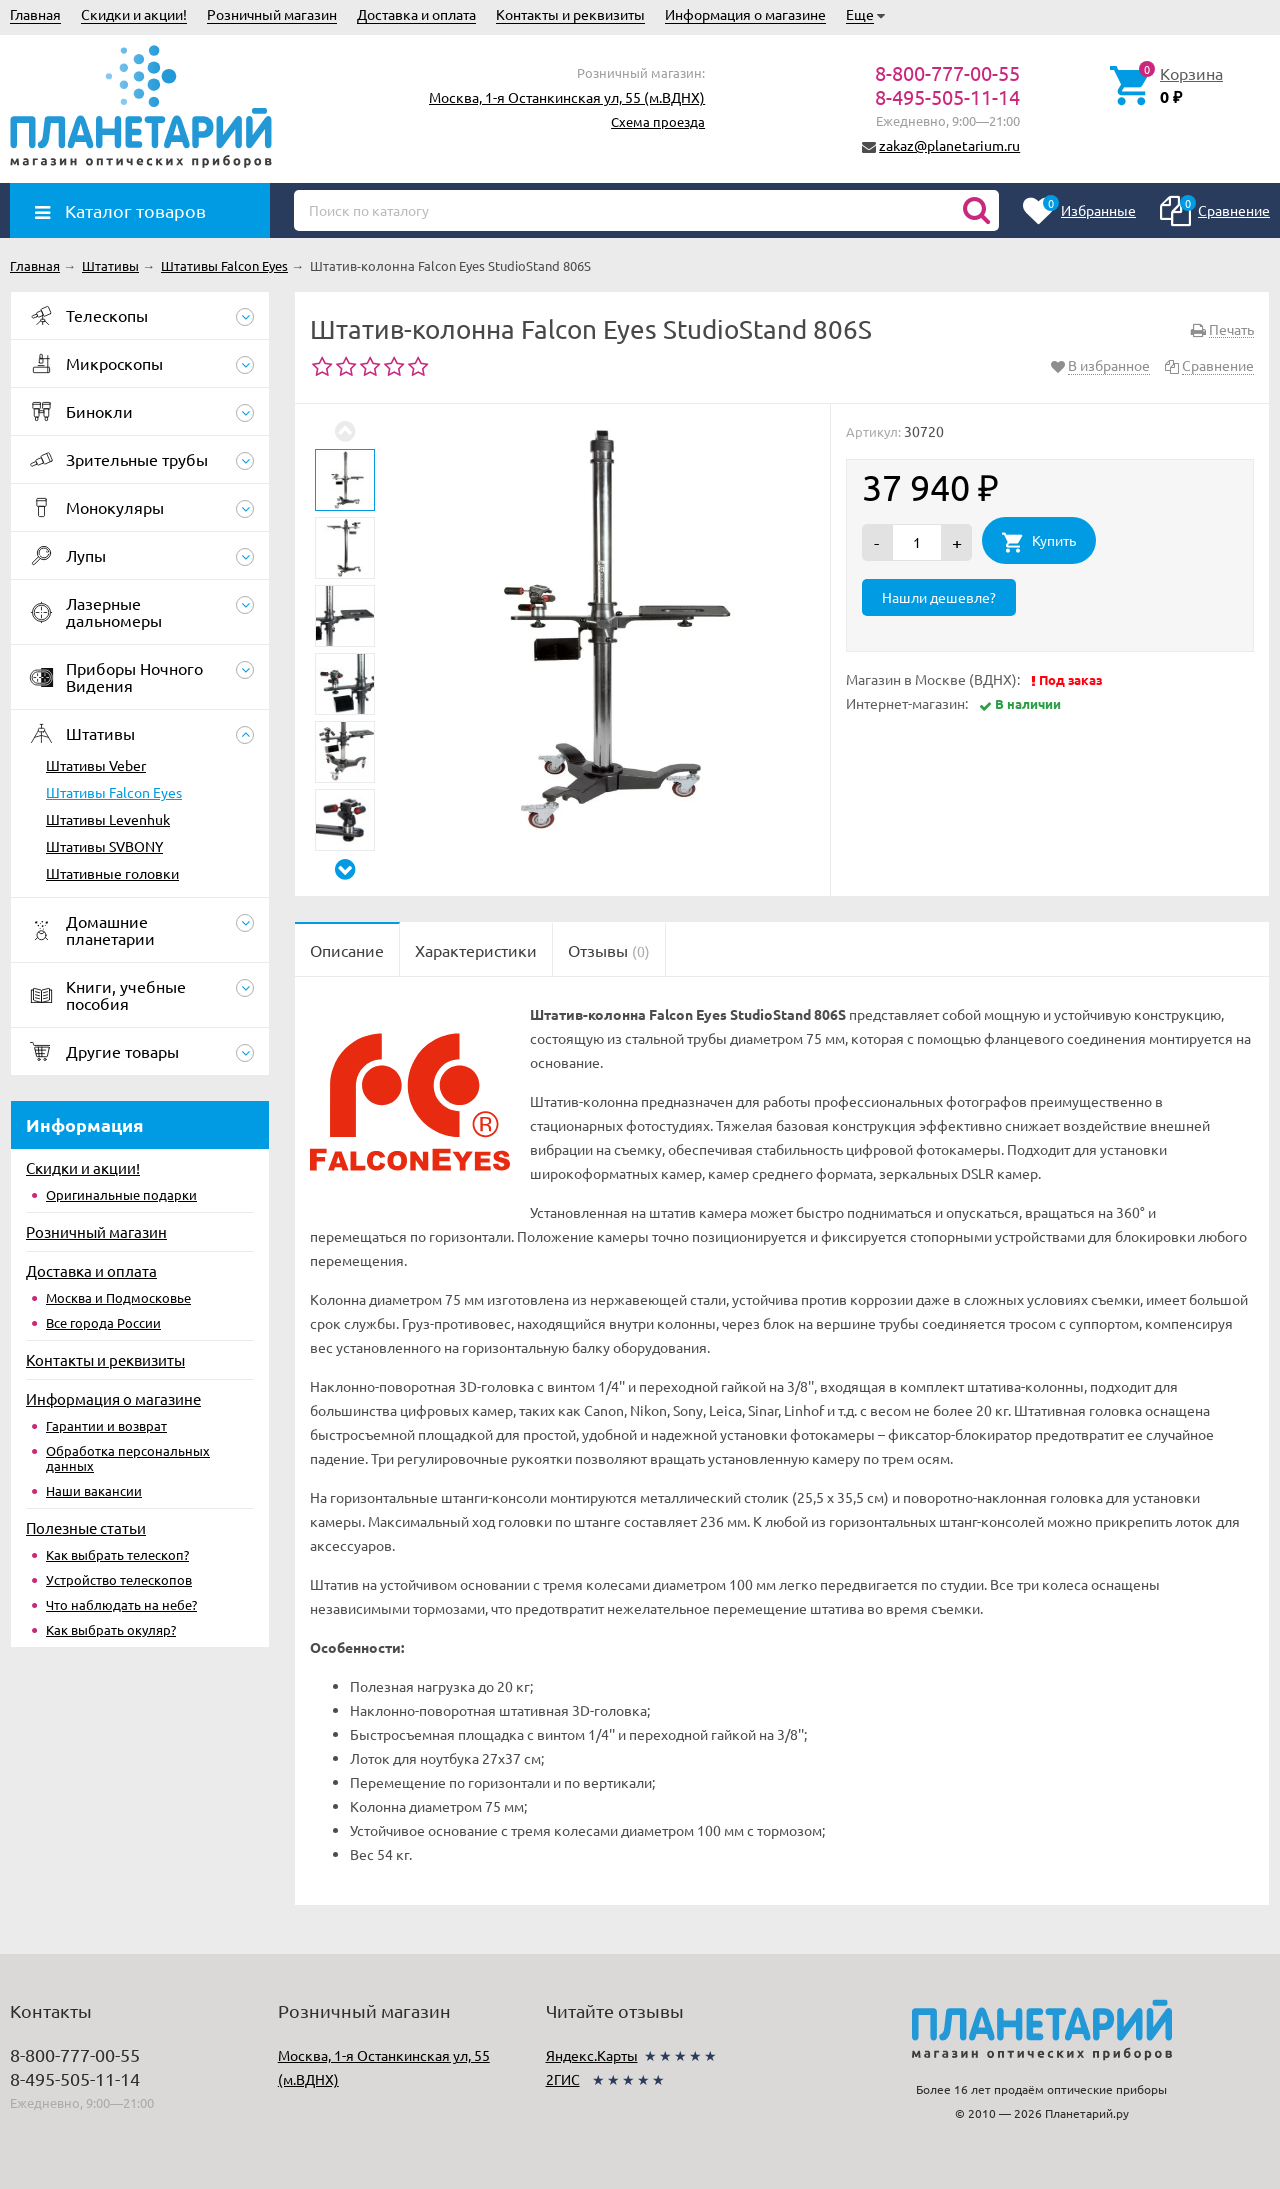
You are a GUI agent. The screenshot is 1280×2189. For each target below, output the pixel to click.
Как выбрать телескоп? (117, 1554)
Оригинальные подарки (121, 1194)
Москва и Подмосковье (118, 1297)
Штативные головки (112, 873)
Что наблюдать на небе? (121, 1604)
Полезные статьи (86, 1527)
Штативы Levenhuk (108, 819)
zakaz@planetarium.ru (949, 145)
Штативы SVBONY (104, 846)
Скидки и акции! (134, 14)
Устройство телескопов (119, 1579)
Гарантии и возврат (106, 1425)
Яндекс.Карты (592, 2055)
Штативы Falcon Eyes (114, 792)
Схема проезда (658, 121)
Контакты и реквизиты (570, 14)
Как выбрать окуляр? (111, 1629)
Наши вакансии (94, 1490)
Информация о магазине (745, 14)
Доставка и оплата (416, 14)
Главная (35, 14)
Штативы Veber (96, 765)
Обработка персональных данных (128, 1458)
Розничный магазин (272, 14)
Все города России (103, 1322)
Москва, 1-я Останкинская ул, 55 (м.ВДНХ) (567, 97)
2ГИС (563, 2079)
